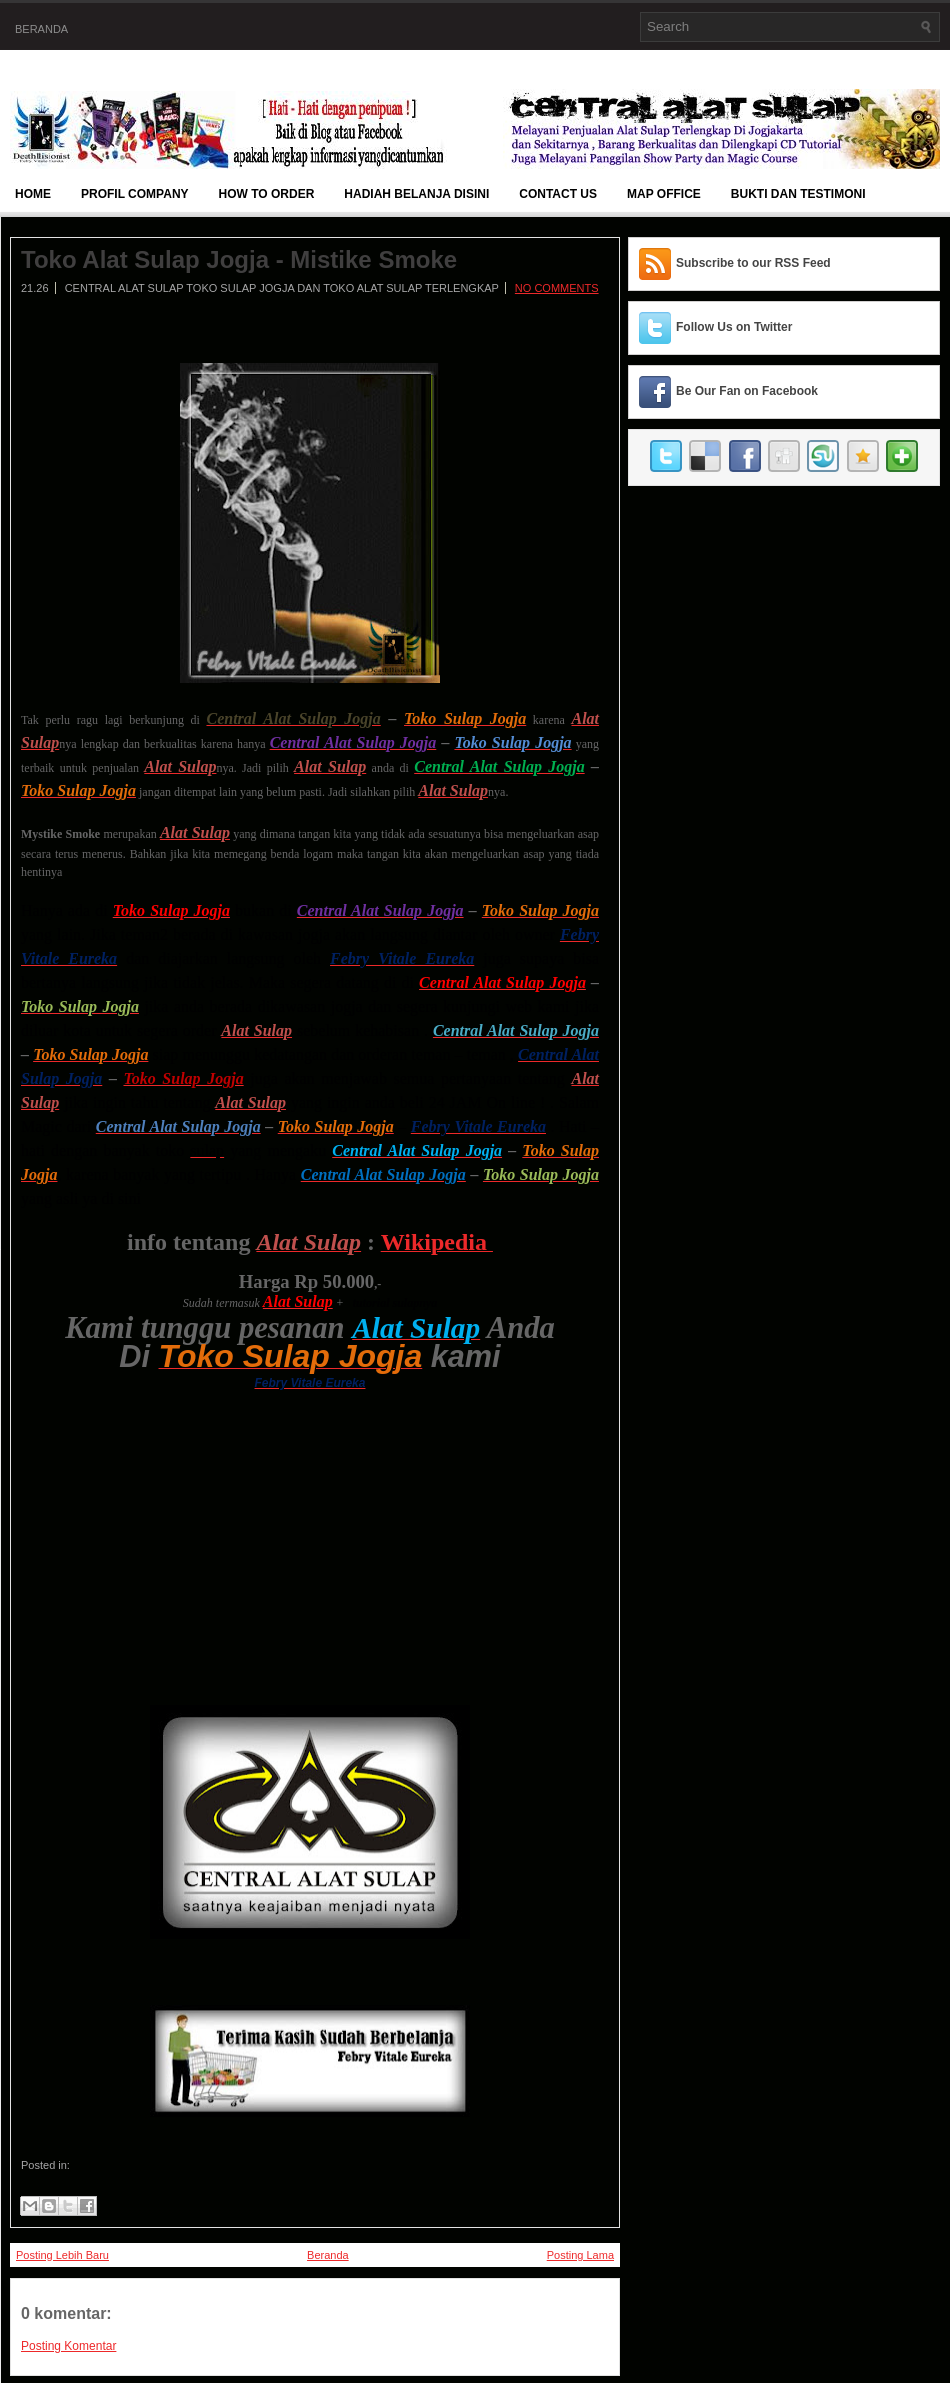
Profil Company (135, 194)
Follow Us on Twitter (734, 327)
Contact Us (558, 194)
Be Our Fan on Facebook (747, 391)
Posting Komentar (68, 2346)
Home (33, 194)
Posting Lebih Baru (62, 2255)
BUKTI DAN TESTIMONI (798, 194)
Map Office (664, 194)
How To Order (267, 194)
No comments (557, 288)
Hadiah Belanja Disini (416, 194)
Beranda (41, 29)
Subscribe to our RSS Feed (753, 263)
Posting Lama (580, 2255)
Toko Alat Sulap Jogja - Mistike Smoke (239, 260)
